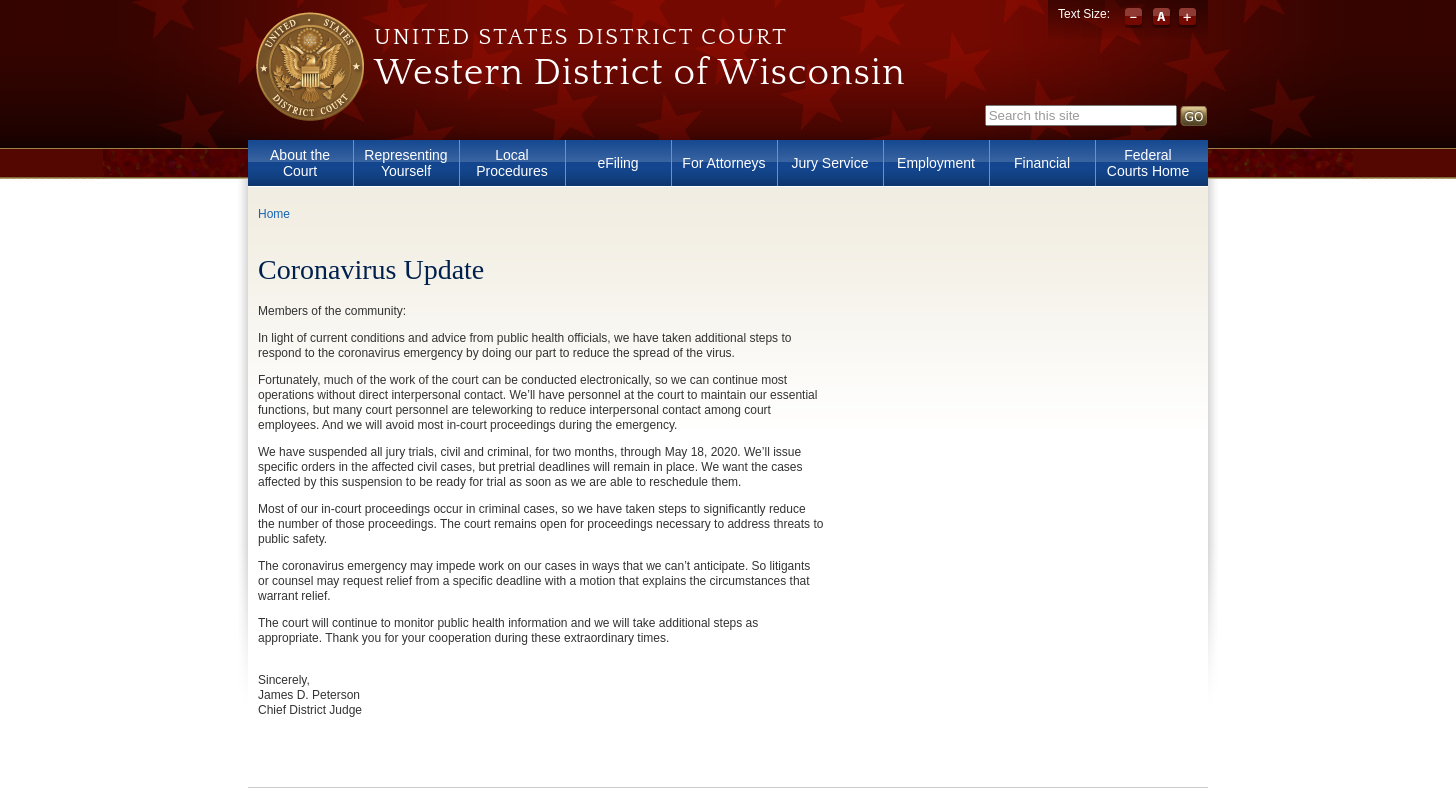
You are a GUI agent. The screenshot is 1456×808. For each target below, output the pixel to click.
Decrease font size (1135, 18)
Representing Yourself (405, 163)
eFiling (617, 163)
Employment (936, 163)
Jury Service (829, 163)
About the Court (300, 163)
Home (274, 214)
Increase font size (1187, 18)
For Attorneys (723, 163)
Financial (1042, 163)
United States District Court (581, 37)
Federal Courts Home (1148, 163)
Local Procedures (512, 163)
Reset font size (1161, 18)
